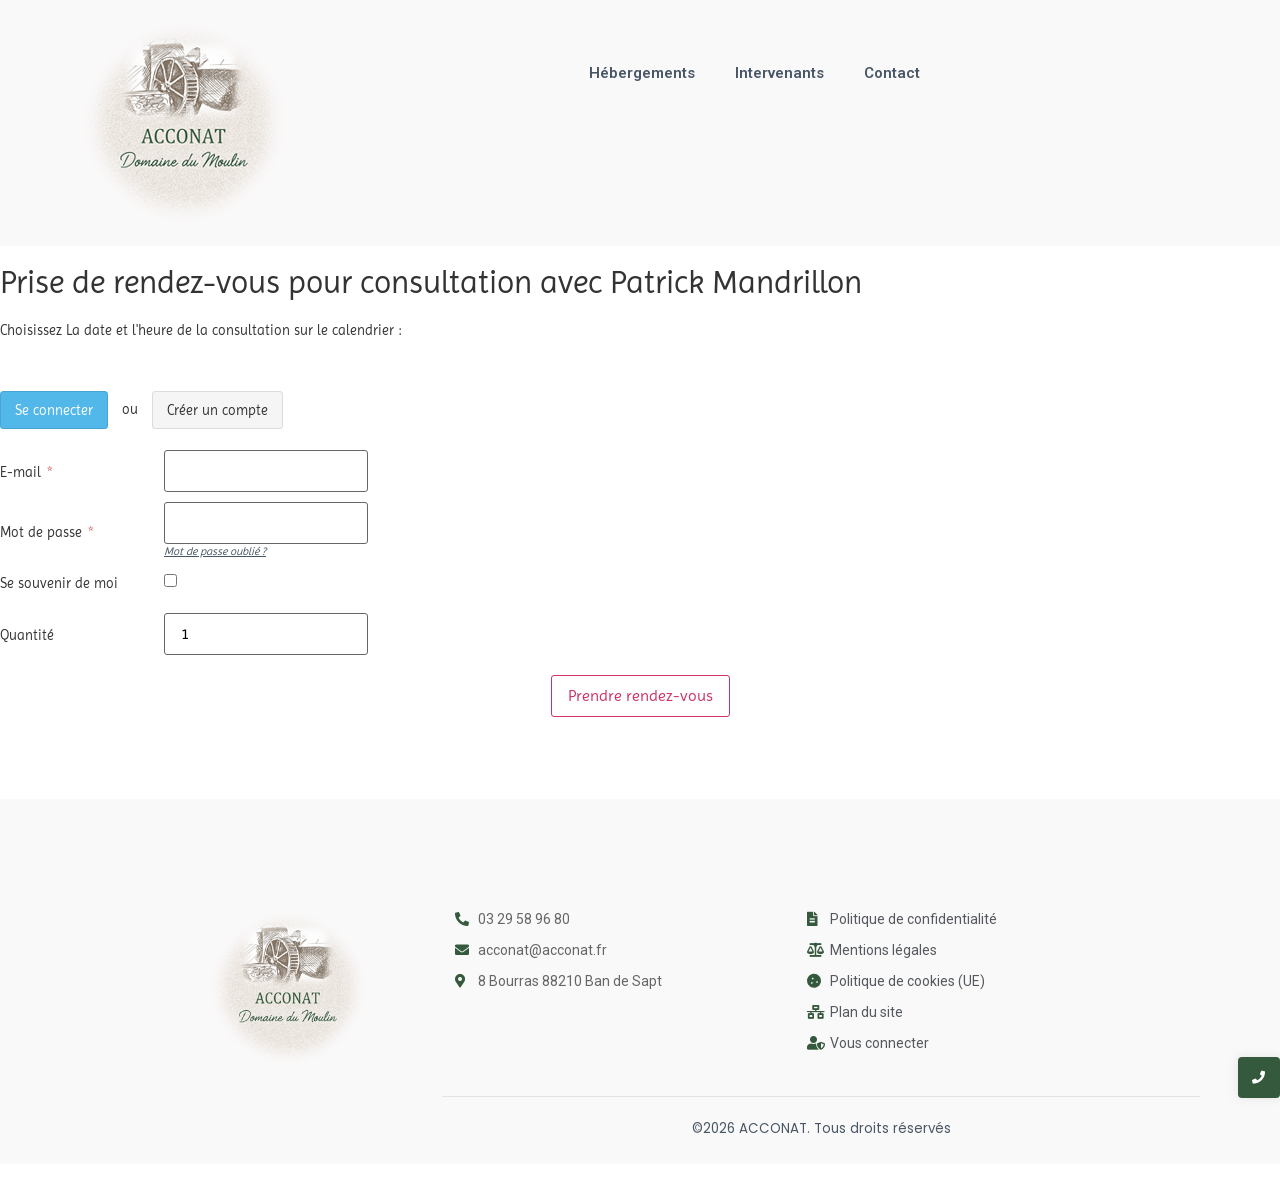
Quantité (27, 635)
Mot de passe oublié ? (215, 551)
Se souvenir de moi (59, 583)
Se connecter (54, 411)
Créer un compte (217, 411)
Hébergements (642, 73)
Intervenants (779, 73)
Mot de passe (48, 532)
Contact (892, 73)
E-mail (27, 472)
